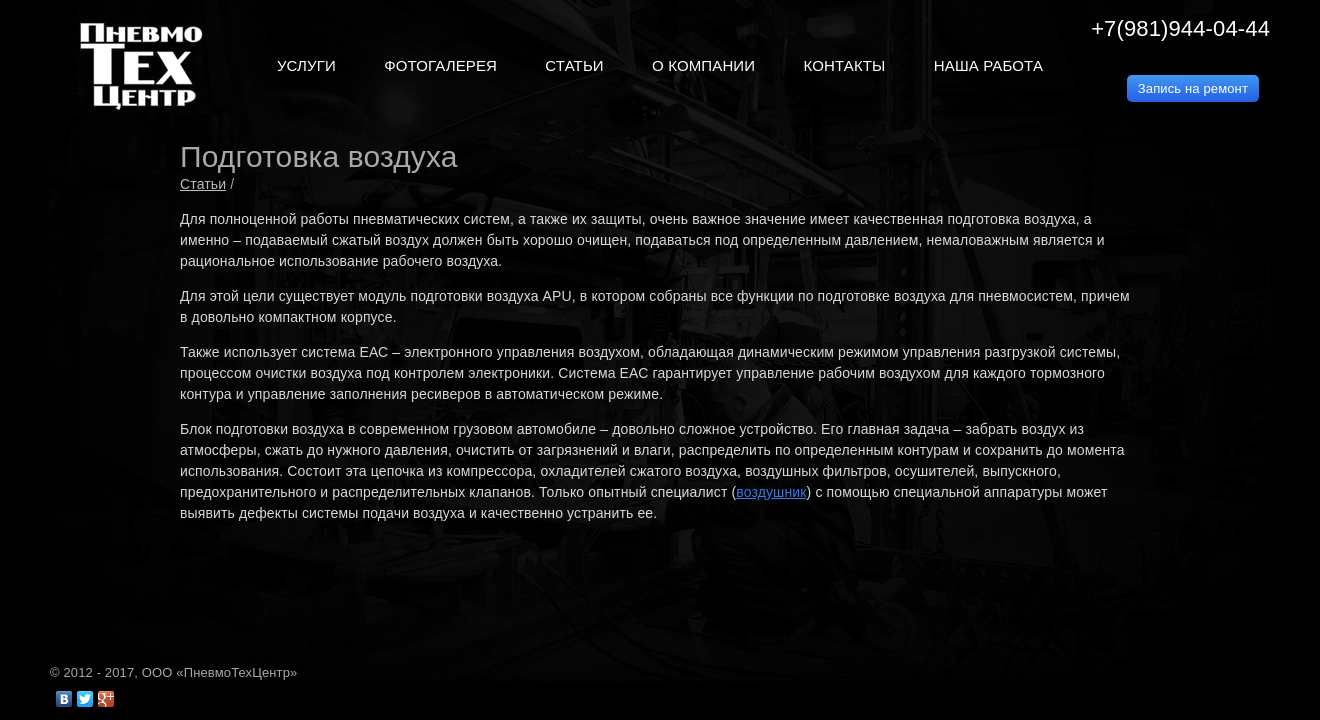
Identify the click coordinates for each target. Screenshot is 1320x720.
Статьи (203, 184)
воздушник (771, 492)
